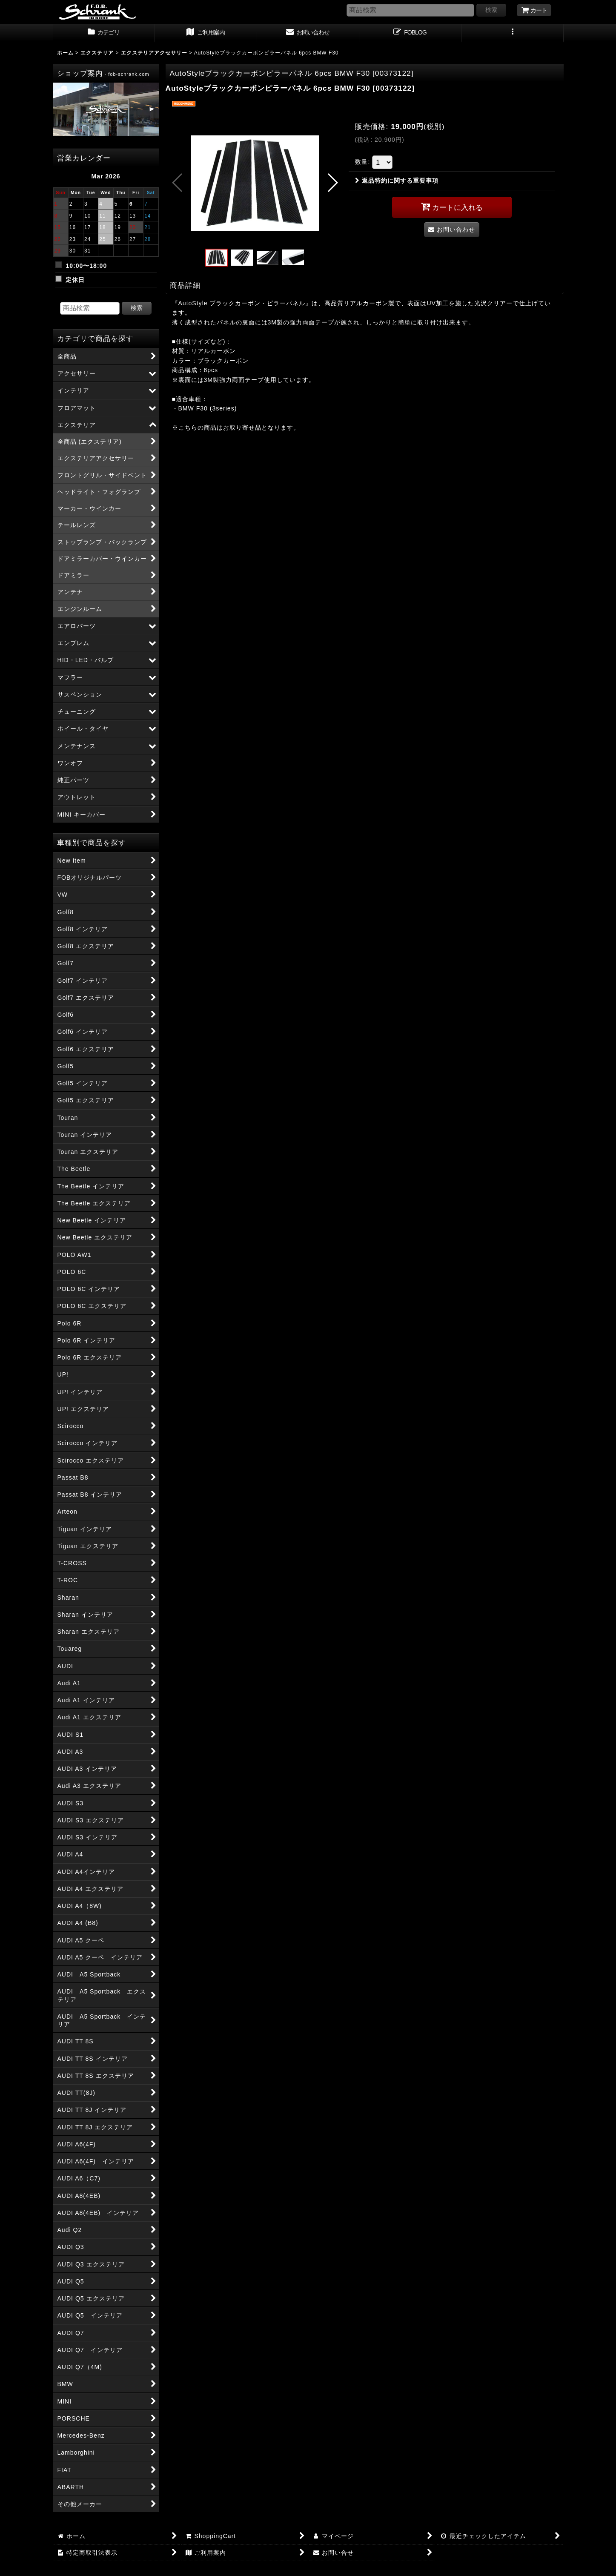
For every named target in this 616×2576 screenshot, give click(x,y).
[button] (512, 33)
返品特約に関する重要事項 (396, 180)
